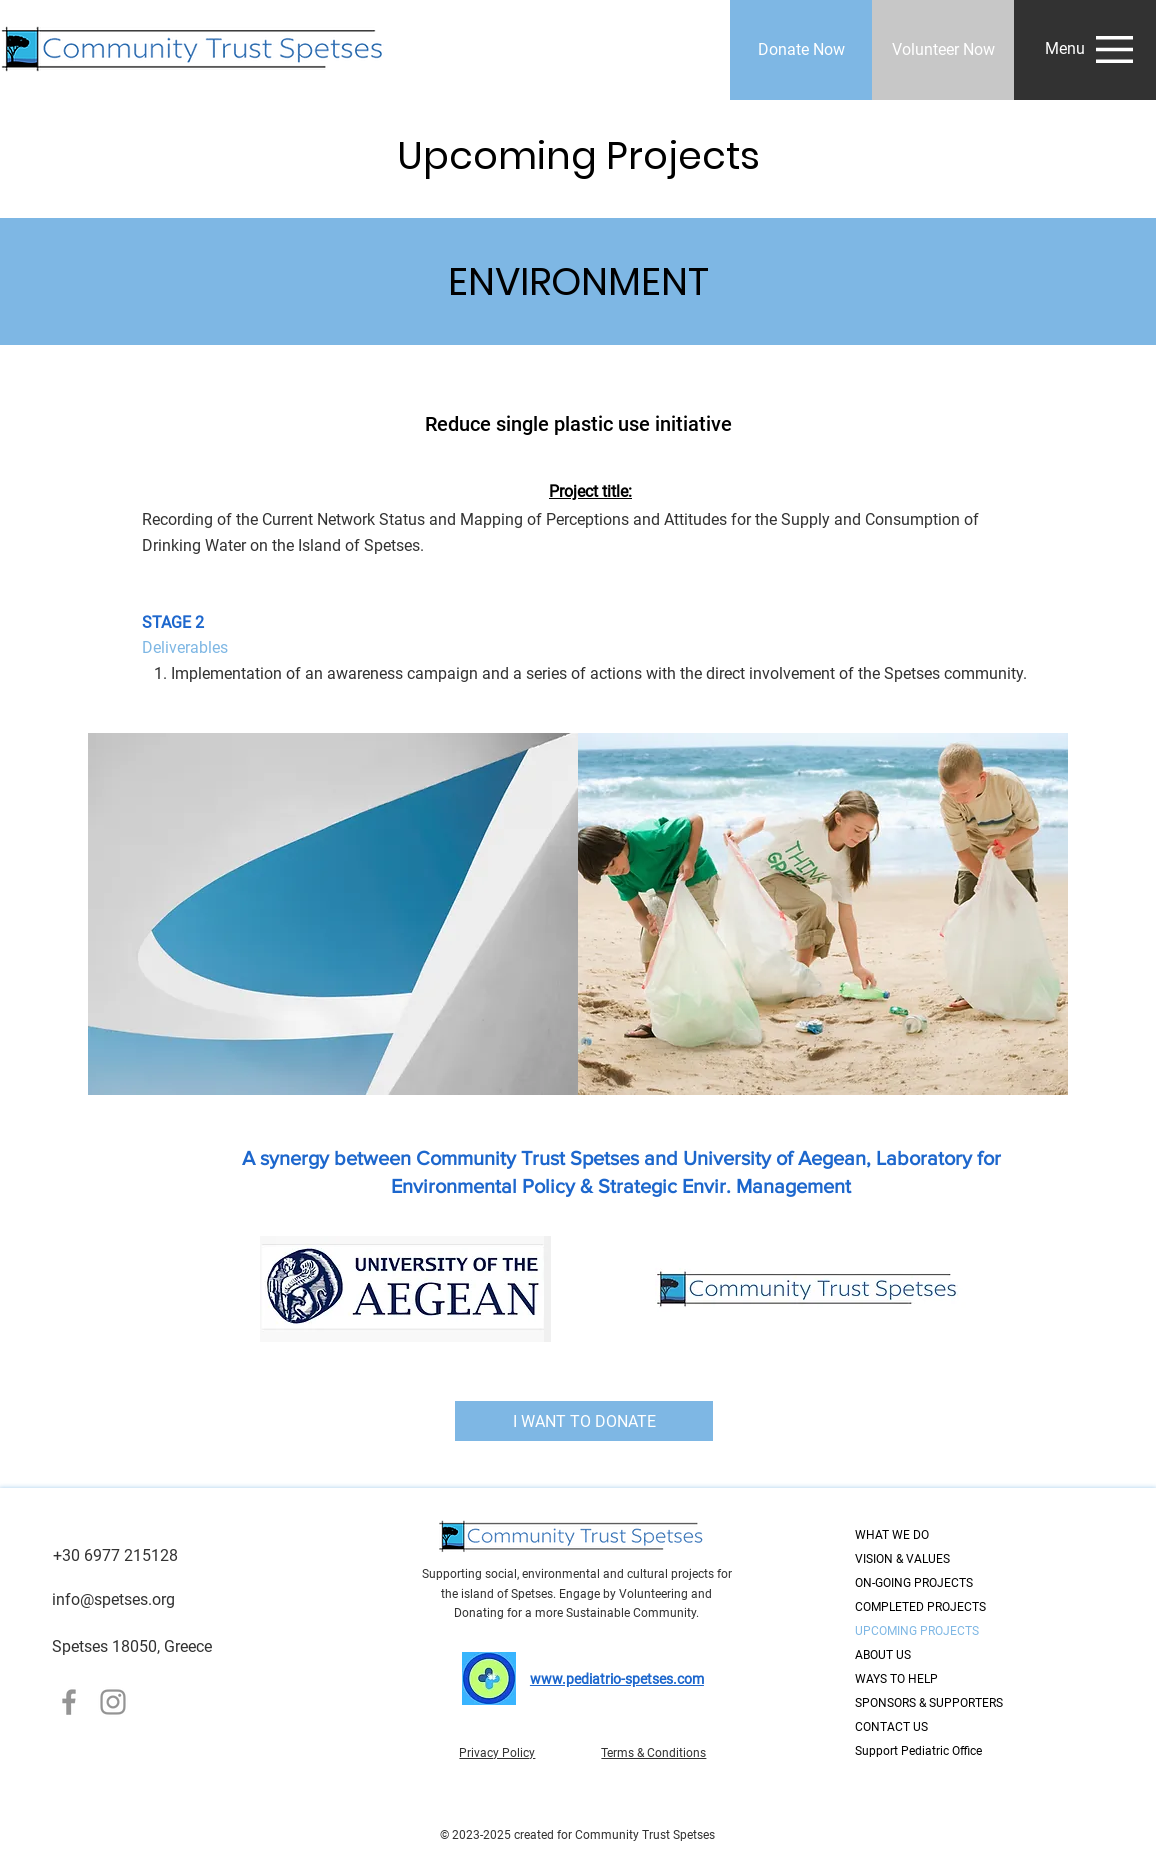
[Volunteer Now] (943, 50)
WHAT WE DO (892, 1535)
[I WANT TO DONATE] (584, 1421)
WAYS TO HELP (896, 1679)
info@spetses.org (113, 1599)
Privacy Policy (497, 1753)
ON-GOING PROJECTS (914, 1583)
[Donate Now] (801, 50)
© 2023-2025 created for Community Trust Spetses (577, 1835)
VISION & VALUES (902, 1559)
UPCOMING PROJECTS (917, 1631)
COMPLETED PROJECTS (920, 1607)
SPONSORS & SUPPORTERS (925, 1703)
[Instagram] (113, 1702)
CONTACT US (891, 1727)
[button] (1064, 49)
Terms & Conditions (653, 1753)
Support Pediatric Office (918, 1751)
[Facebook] (69, 1702)
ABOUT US (883, 1655)
